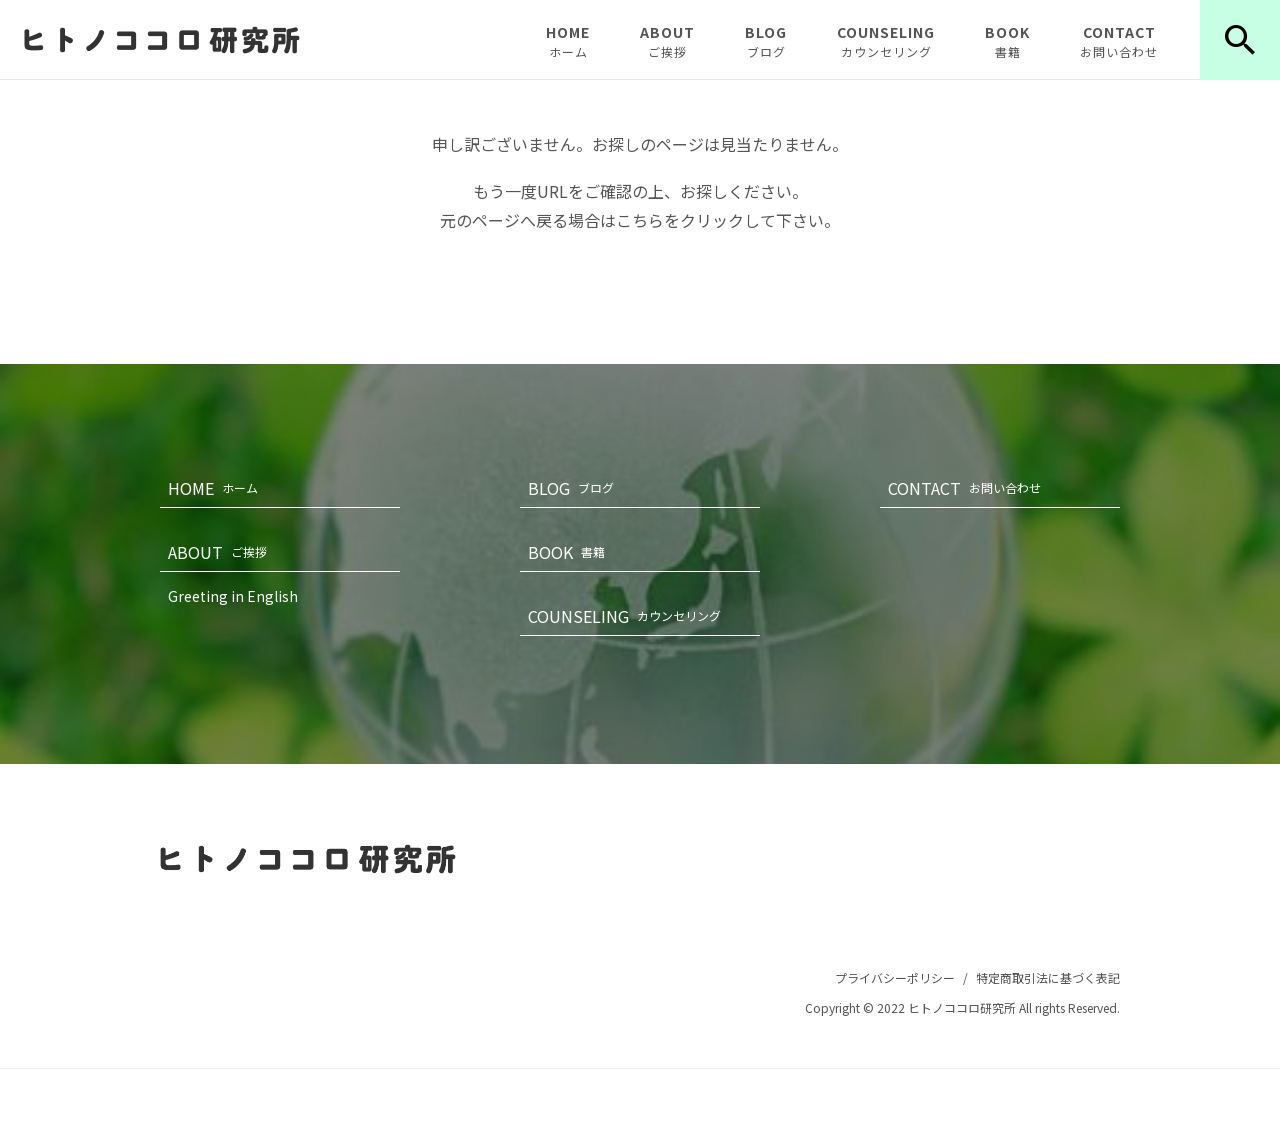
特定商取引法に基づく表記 (1048, 977)
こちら (640, 220)
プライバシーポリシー (895, 977)
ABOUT (667, 41)
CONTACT (1119, 41)
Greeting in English (233, 596)
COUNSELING (886, 41)
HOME (568, 41)
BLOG (766, 41)
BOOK (1007, 41)
